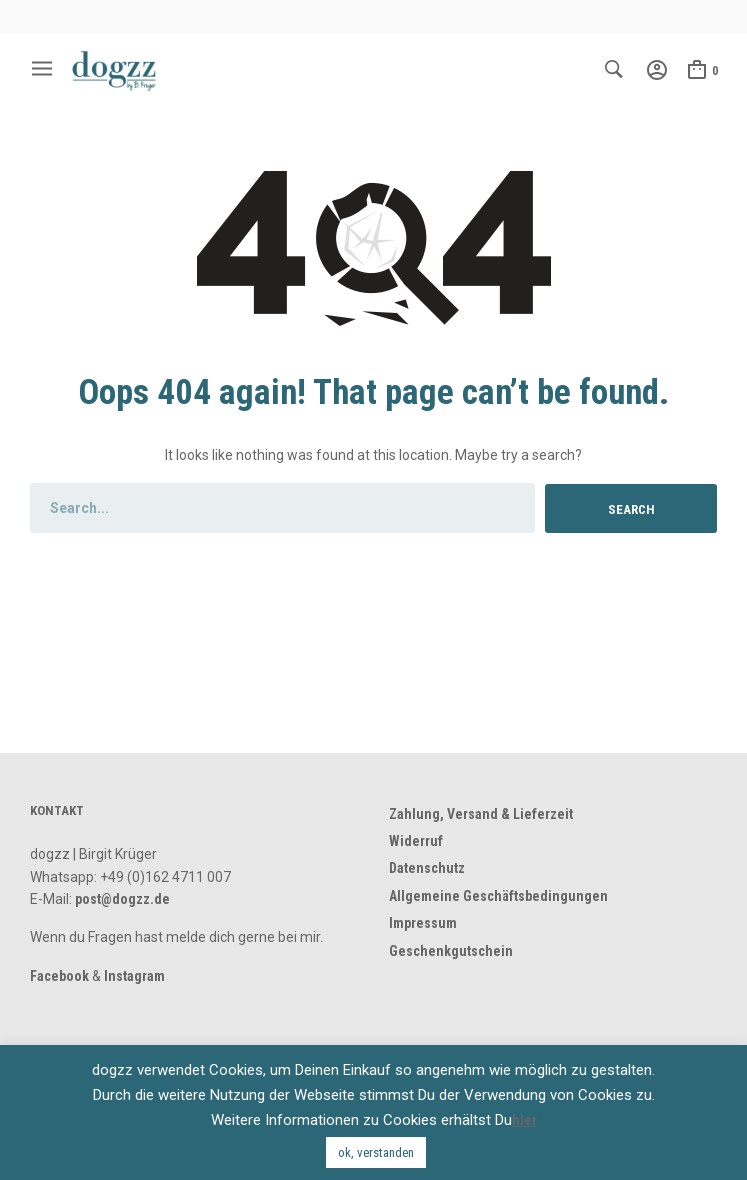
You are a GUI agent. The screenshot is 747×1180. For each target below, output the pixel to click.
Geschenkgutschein (451, 951)
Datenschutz (427, 868)
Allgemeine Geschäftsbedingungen (498, 896)
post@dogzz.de (122, 899)
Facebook (59, 976)
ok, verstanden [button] (376, 1152)
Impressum (423, 923)
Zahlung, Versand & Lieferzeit (481, 814)
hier (524, 1120)
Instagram (134, 976)
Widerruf (416, 841)
